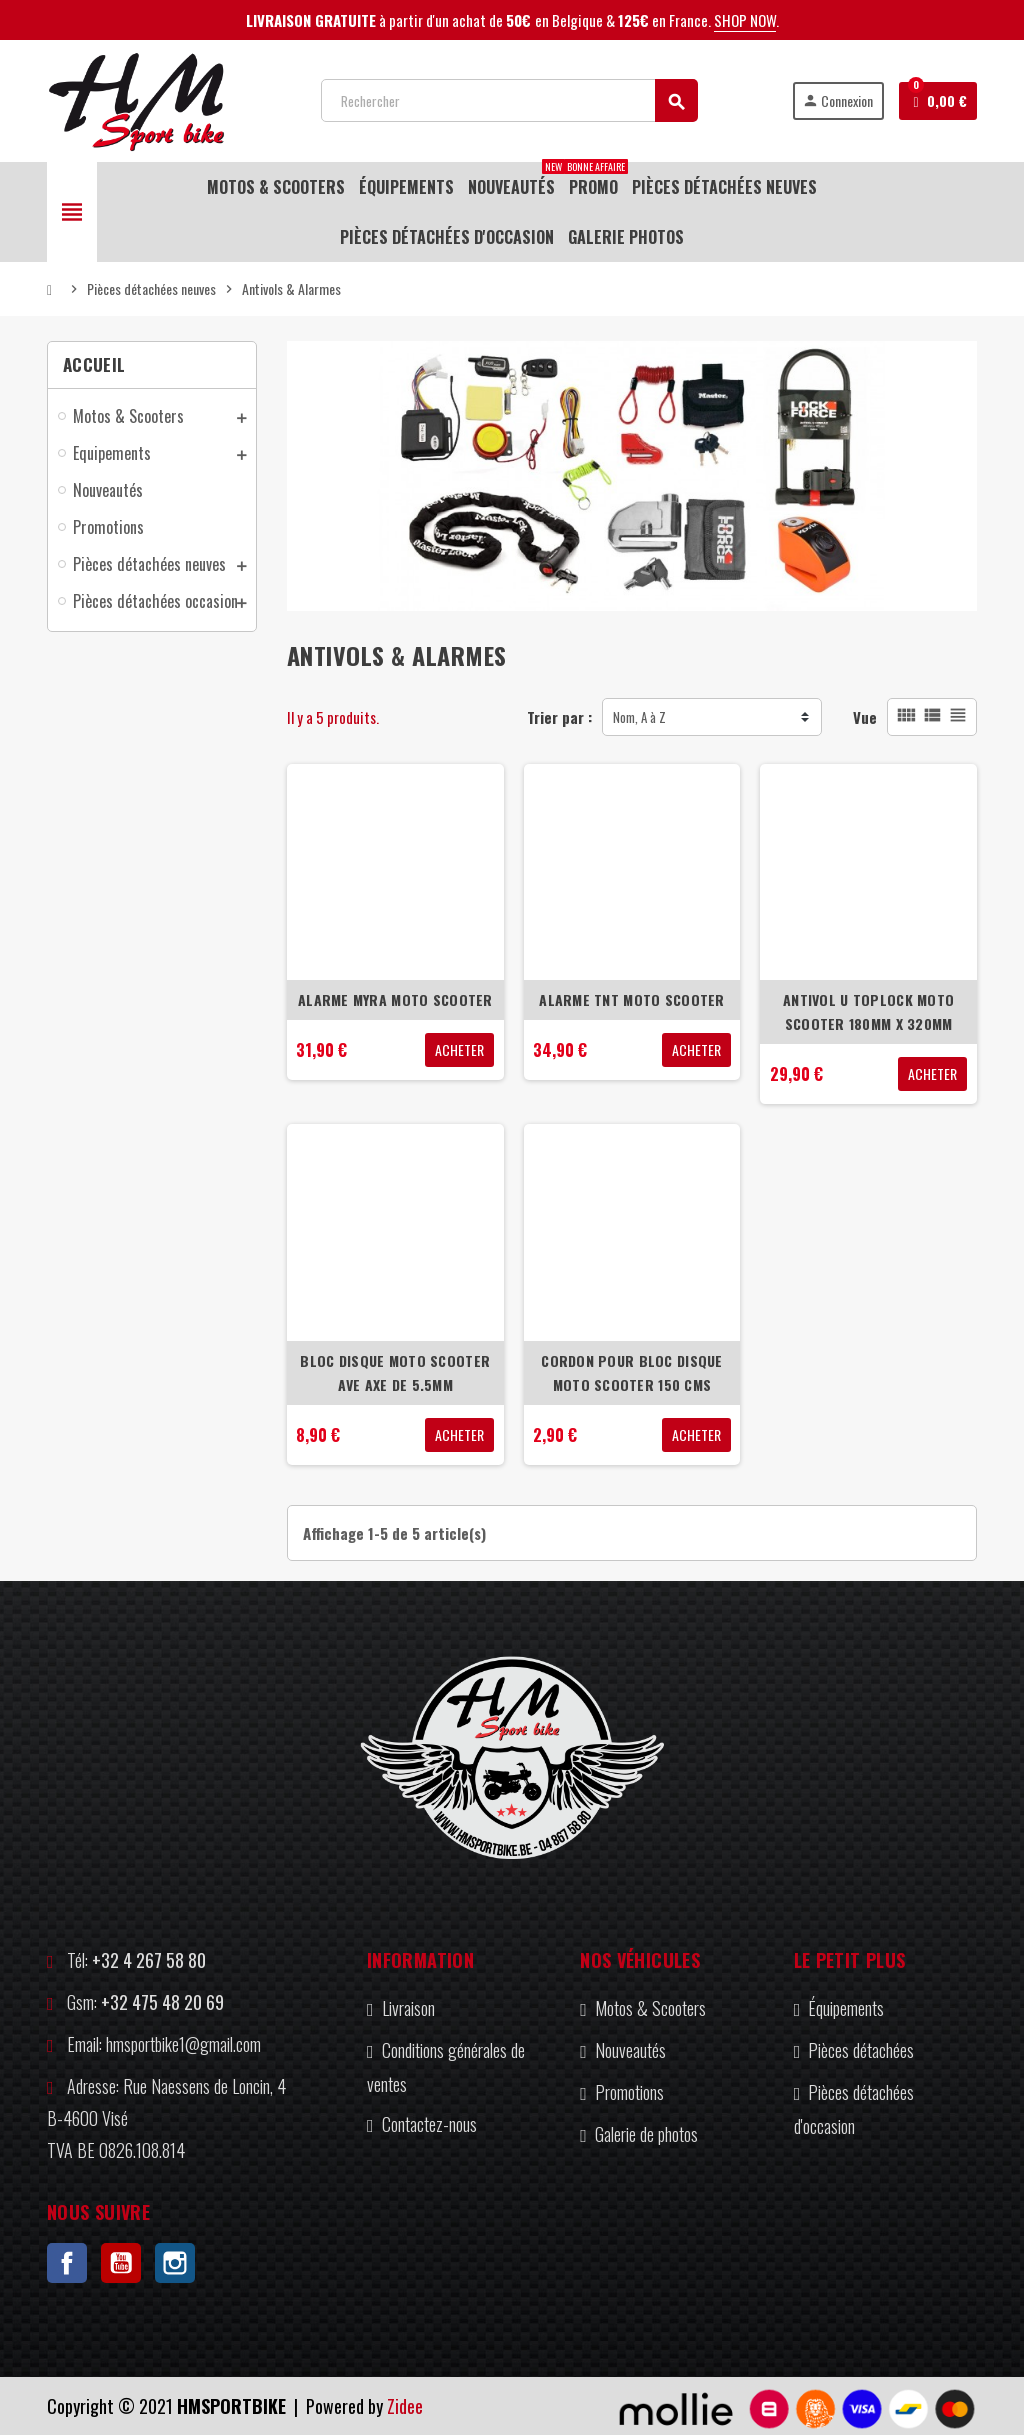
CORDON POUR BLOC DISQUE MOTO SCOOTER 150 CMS (631, 1372)
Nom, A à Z (639, 717)
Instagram (175, 2263)
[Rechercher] (509, 100)
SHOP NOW (745, 20)
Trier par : (559, 717)
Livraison (408, 2008)
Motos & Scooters (650, 2008)
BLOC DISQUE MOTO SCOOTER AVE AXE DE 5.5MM (395, 1372)
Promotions (629, 2092)
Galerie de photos (646, 2134)
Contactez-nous (429, 2124)
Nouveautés (630, 2050)
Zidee (405, 2406)
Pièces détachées (861, 2050)
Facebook (67, 2263)
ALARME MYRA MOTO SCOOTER (395, 999)
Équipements (846, 2008)
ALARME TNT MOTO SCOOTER (631, 999)
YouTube (121, 2263)
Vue (865, 717)
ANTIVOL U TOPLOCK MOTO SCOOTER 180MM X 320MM (868, 1011)
